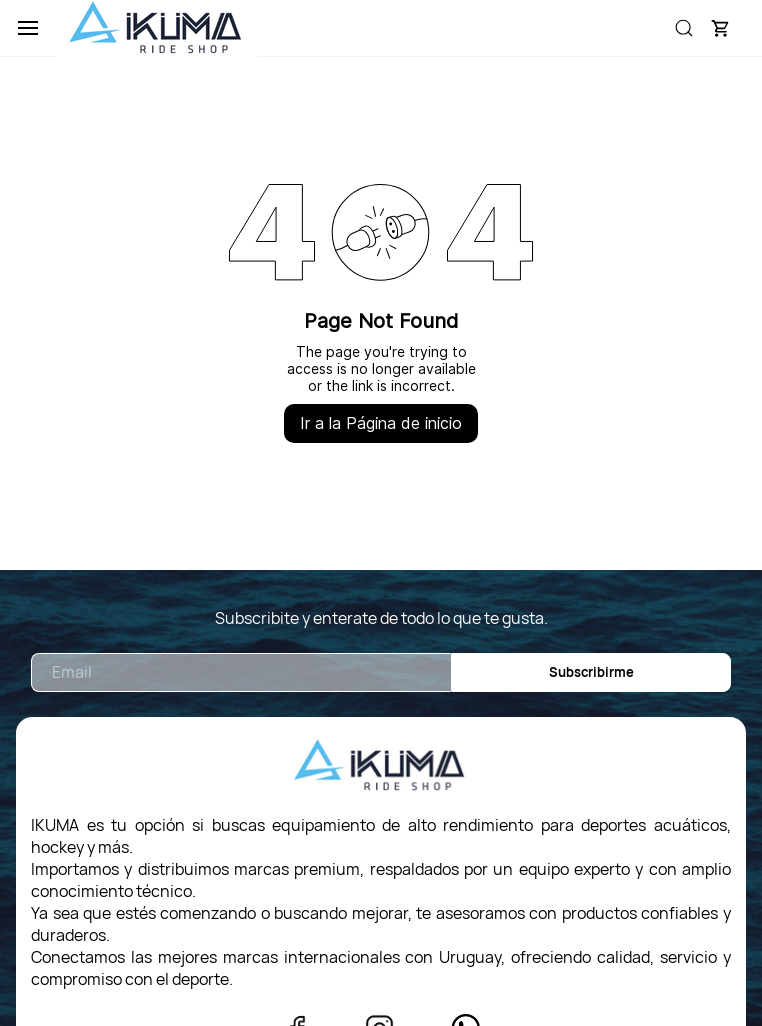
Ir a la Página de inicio (381, 423)
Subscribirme (591, 672)
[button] (720, 28)
